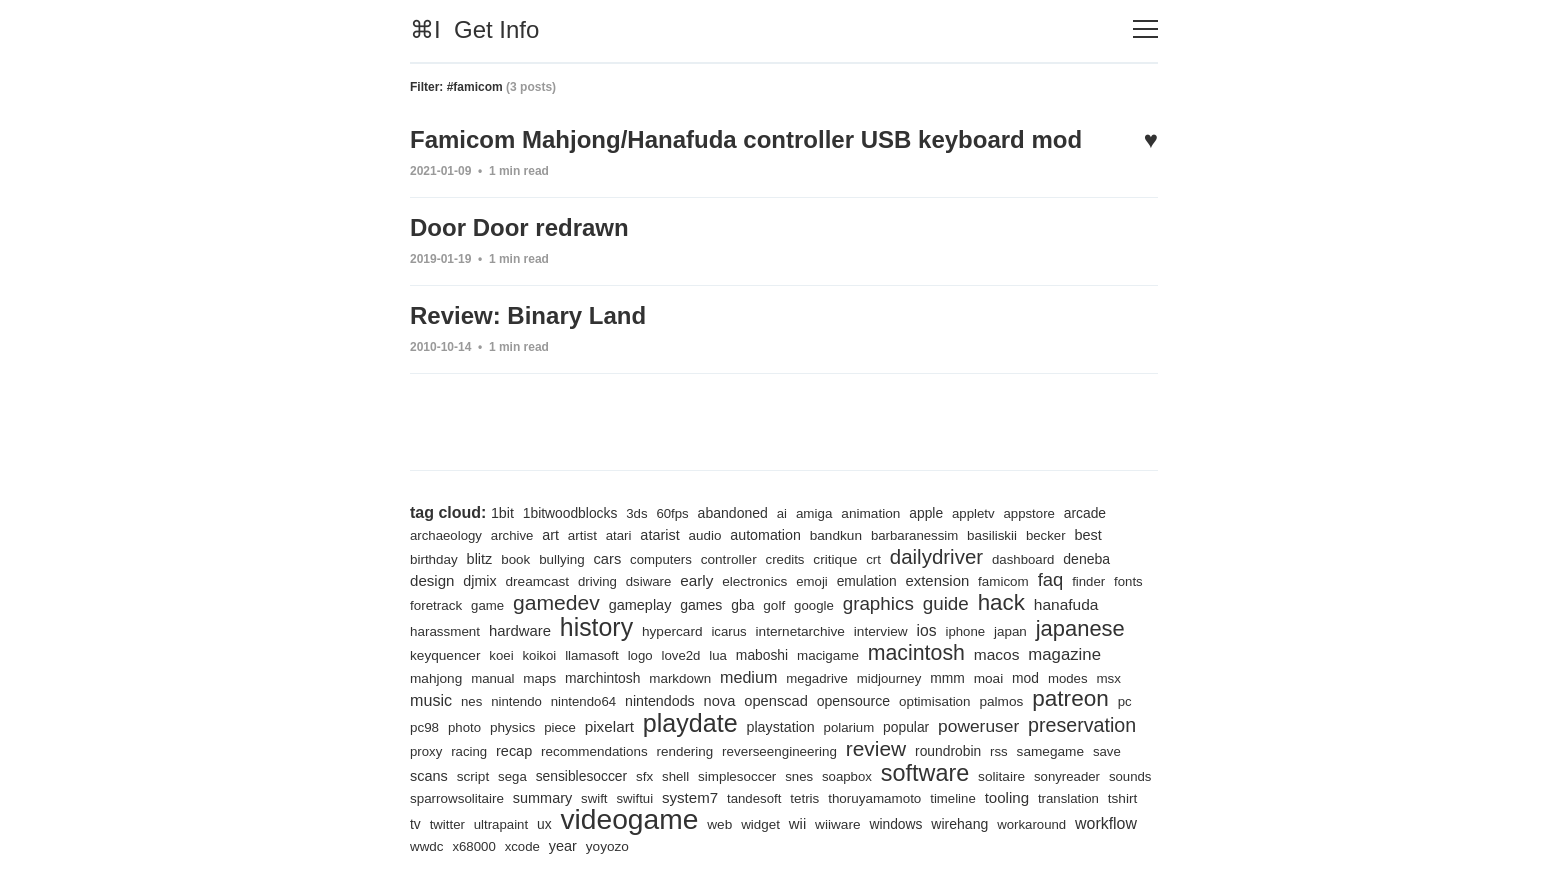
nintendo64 (583, 701)
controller (729, 559)
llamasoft (592, 655)
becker (1046, 535)
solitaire (1001, 776)
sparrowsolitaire (457, 798)
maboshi (762, 655)
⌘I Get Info (474, 29)
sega (512, 776)
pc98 (424, 727)
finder (1088, 581)
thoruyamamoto (874, 798)
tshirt (1123, 798)
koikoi (539, 655)
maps (539, 678)
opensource (853, 701)
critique (835, 559)
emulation (867, 581)
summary (542, 798)
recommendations (594, 751)
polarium (849, 727)
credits (785, 559)
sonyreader (1067, 776)
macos (997, 654)
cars (608, 559)
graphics (878, 603)
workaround (1031, 824)
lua (718, 655)
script (473, 776)
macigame (828, 655)
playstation (781, 727)
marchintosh (602, 678)
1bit (502, 513)
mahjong (436, 678)
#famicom (475, 87)
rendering (685, 751)
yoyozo (607, 846)
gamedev (556, 602)
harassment (445, 631)
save (1107, 751)
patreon (1070, 698)
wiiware (837, 824)
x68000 (473, 846)
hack (1001, 602)
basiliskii (992, 535)
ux (544, 824)
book (515, 559)
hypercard (672, 631)
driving (597, 581)
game (487, 605)
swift (594, 798)
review (876, 748)
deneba (1086, 559)
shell (675, 776)
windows (895, 824)
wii (797, 824)
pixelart (609, 726)
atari (619, 535)
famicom (1003, 581)
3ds (636, 513)
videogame (629, 819)
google (814, 605)
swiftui (634, 798)
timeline (953, 798)
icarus (728, 631)
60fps (672, 513)
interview (881, 631)
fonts (1128, 581)
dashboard (1023, 559)
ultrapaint (501, 824)
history (596, 627)
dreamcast (537, 581)
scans (429, 776)
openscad (776, 701)
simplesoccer (737, 776)
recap (514, 751)
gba (742, 605)
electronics (754, 581)
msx (1108, 678)
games (701, 605)
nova (720, 701)
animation (870, 513)
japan (1010, 631)
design (432, 580)
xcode (522, 846)
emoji (812, 581)
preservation (1082, 725)
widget (760, 824)
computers (661, 559)
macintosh (916, 653)
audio (705, 535)
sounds (1130, 776)
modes (1068, 678)
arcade (1085, 513)
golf (774, 605)
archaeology (446, 535)
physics (512, 727)
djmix (479, 581)
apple (926, 513)
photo (464, 727)
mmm (947, 678)
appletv (973, 513)
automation (765, 535)
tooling (1007, 797)
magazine (1064, 654)
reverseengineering (779, 751)
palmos (1001, 701)
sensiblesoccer (581, 776)
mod (1025, 678)
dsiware (649, 581)
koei (501, 655)
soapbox (847, 776)
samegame (1050, 751)
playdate (690, 723)
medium (748, 677)
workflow (1106, 823)
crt (873, 559)
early (696, 580)
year (563, 846)
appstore (1028, 513)
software (925, 773)
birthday (434, 559)
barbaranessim (914, 535)
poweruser (978, 726)
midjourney (889, 678)
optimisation (935, 701)
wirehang (959, 824)
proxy (426, 751)
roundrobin (948, 751)
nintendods (660, 701)
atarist (659, 535)
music (431, 700)
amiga (814, 513)
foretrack (436, 605)
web (719, 824)
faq (1051, 579)
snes (799, 776)
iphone (965, 631)
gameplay (640, 605)
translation (1068, 798)
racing (469, 751)
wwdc (427, 846)
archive (512, 535)
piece (560, 727)
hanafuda (1066, 604)
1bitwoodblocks (570, 513)
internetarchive (800, 631)
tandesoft (754, 798)
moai (989, 678)
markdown (680, 678)
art (550, 535)
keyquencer (445, 655)
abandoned (733, 513)
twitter (447, 824)
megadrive (817, 678)
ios (926, 630)
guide (946, 603)
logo (640, 655)
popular (906, 727)
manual (492, 678)
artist (582, 535)
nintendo (516, 701)
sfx (644, 776)
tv (415, 824)
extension (938, 581)
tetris (804, 798)
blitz (480, 559)
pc (1125, 701)
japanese (1080, 628)
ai (782, 513)
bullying (561, 559)
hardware (520, 631)
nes (471, 701)
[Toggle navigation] (1145, 29)
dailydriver (936, 556)
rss (999, 751)
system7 (690, 797)
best (1087, 535)
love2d (681, 655)
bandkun (836, 535)
